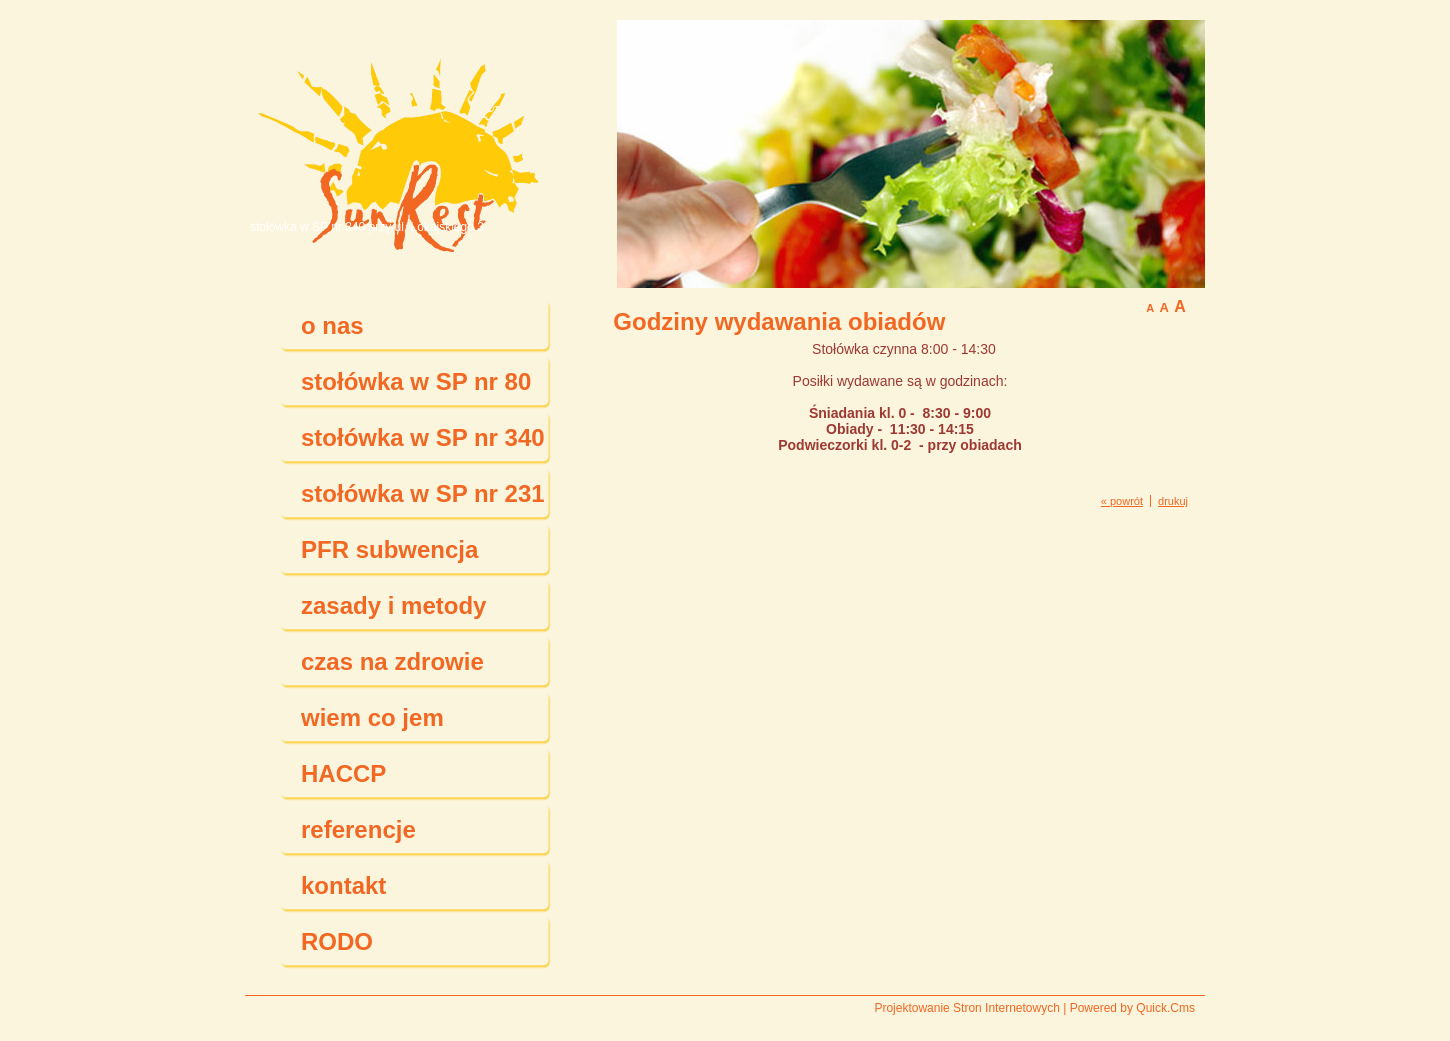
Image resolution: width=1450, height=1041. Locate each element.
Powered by (1132, 1008)
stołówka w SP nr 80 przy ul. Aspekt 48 (416, 389)
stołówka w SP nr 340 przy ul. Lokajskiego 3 (367, 227)
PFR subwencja (389, 549)
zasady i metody (393, 605)
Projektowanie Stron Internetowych (966, 1008)
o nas (332, 325)
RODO (337, 941)
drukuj (1173, 501)
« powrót (1122, 501)
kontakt (343, 885)
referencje (358, 829)
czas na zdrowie (392, 661)
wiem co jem (372, 717)
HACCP (343, 773)
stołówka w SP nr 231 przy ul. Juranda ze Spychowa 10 (423, 501)
